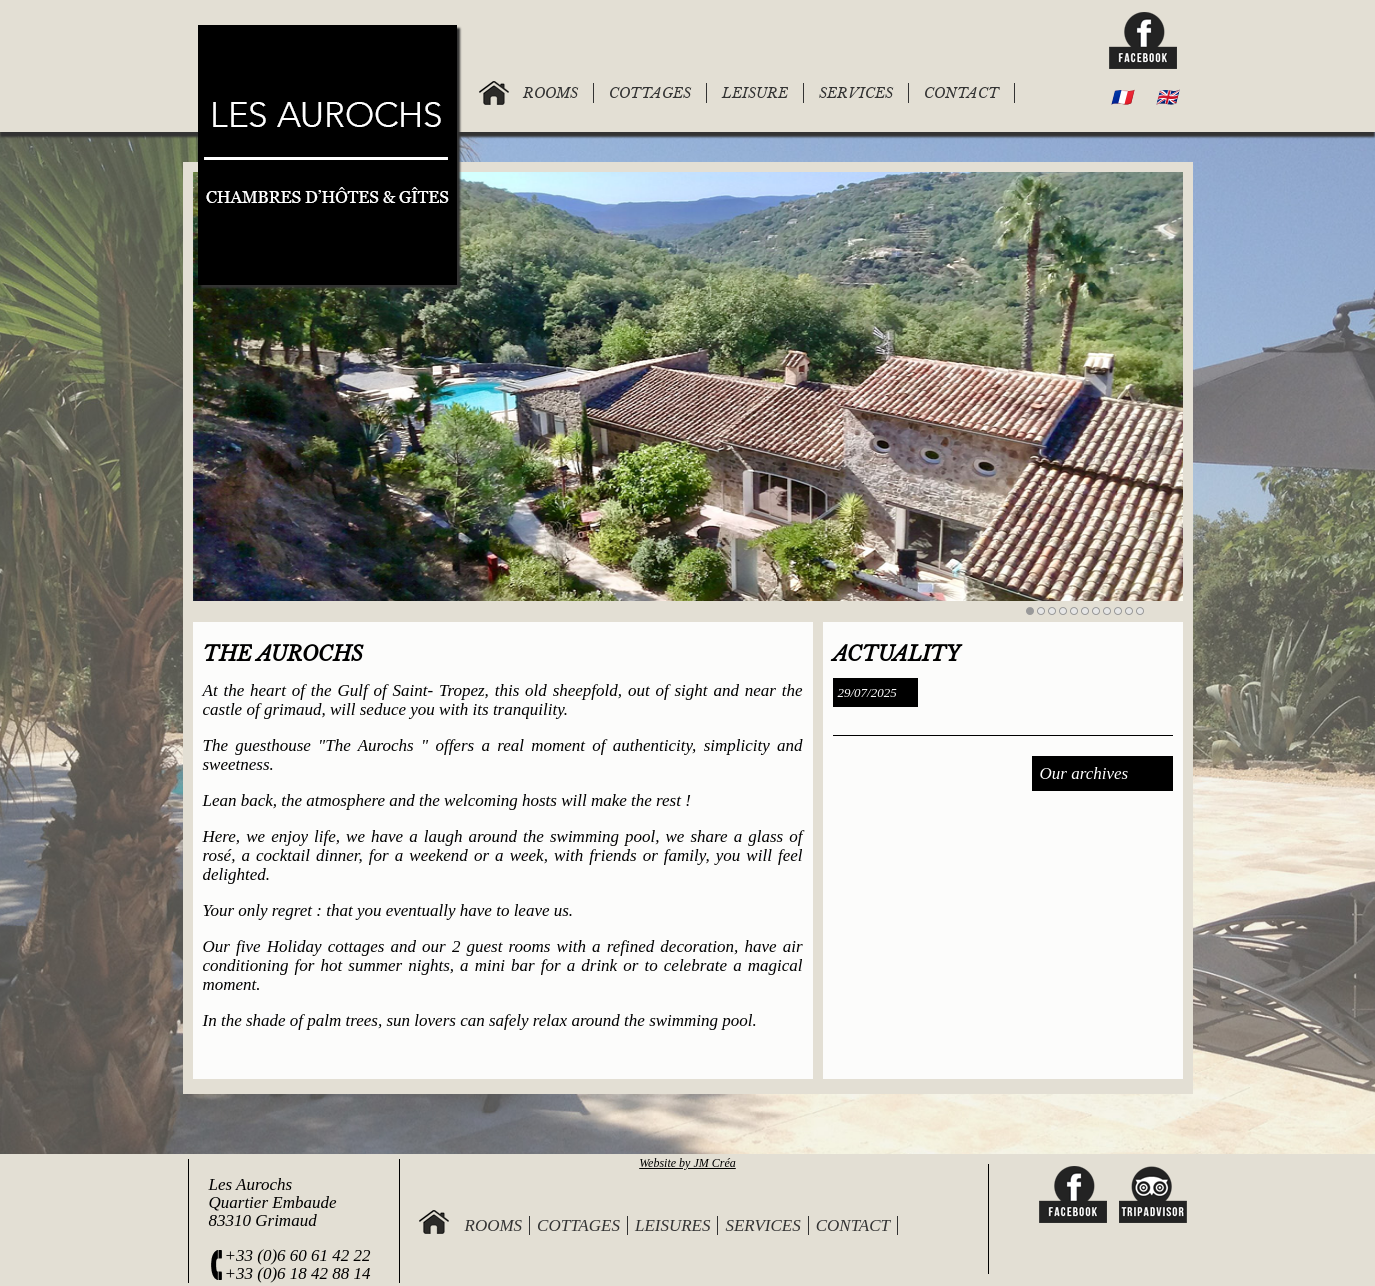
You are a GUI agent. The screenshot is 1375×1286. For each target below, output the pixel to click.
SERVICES (856, 93)
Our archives (1084, 773)
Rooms (494, 1225)
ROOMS (550, 93)
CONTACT (961, 93)
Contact (853, 1225)
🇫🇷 (1121, 97)
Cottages (578, 1225)
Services (762, 1225)
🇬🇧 (1166, 97)
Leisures (673, 1225)
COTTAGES (650, 93)
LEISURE (755, 93)
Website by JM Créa (687, 1163)
